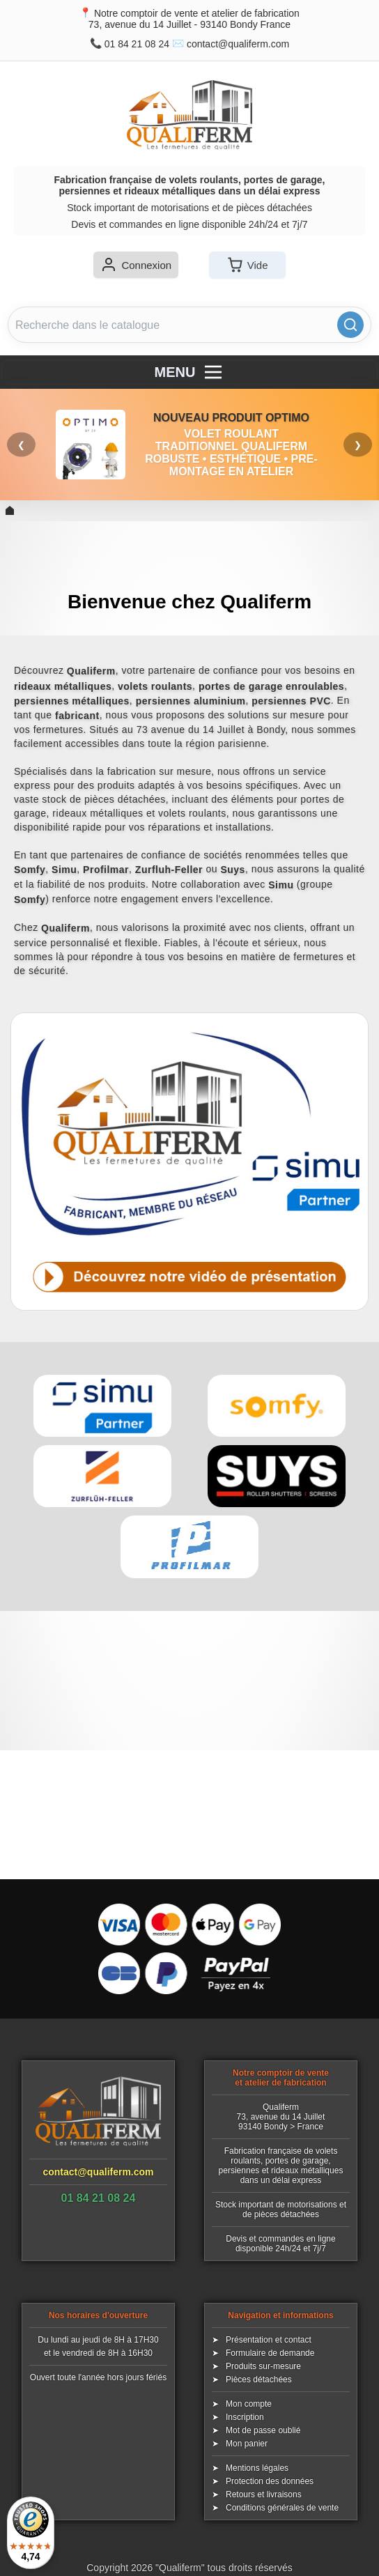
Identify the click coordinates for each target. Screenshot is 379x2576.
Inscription (245, 2417)
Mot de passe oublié (263, 2430)
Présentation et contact (268, 2340)
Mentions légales (257, 2468)
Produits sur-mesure (263, 2366)
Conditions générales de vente (282, 2508)
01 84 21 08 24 (137, 43)
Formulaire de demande (270, 2353)
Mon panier (247, 2443)
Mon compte (249, 2404)
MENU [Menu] (190, 372)
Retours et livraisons (264, 2494)
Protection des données (270, 2481)
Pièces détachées (259, 2379)
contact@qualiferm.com (238, 43)
